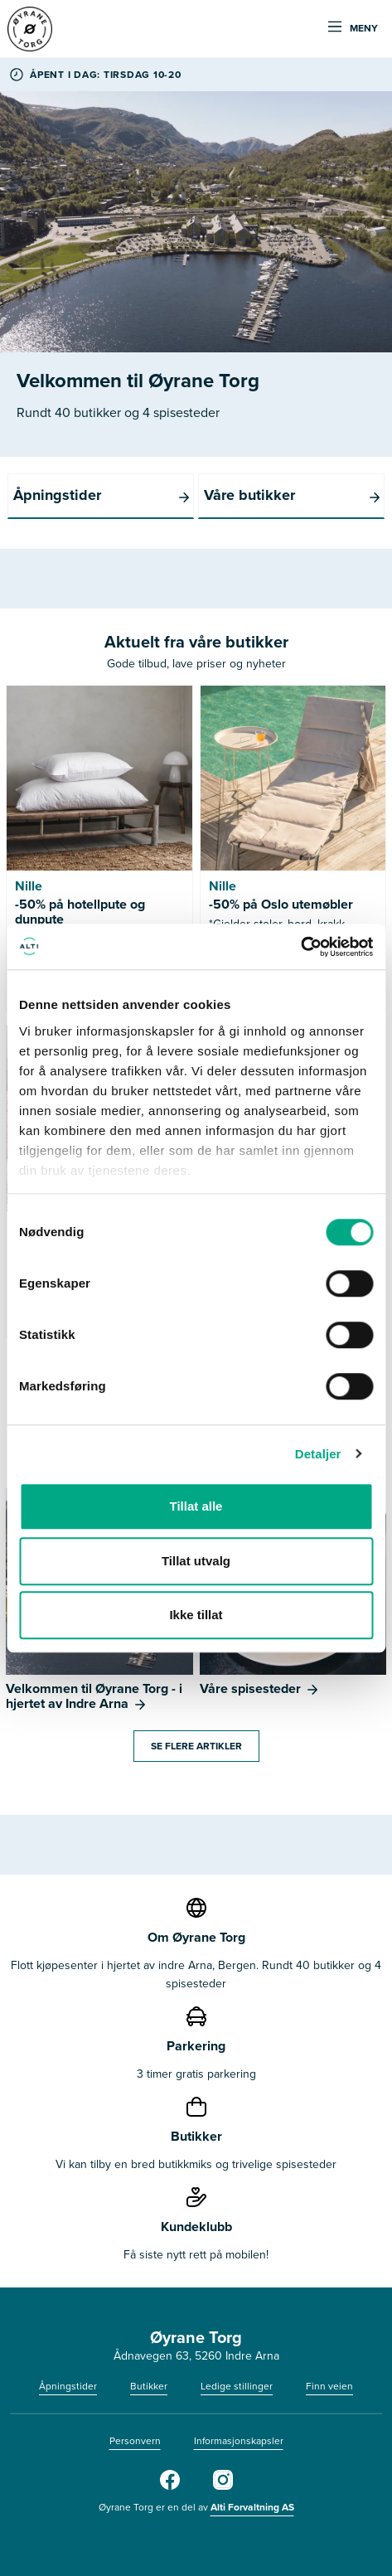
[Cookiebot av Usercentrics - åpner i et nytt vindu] (300, 947)
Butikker (148, 2386)
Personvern (135, 2440)
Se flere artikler (196, 1746)
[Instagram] (223, 2486)
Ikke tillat (195, 1615)
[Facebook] (170, 2486)
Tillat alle (196, 1506)
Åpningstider (68, 2386)
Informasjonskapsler (238, 2440)
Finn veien (329, 2386)
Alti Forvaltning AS (252, 2507)
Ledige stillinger (237, 2386)
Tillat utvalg (196, 1561)
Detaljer (318, 1454)
